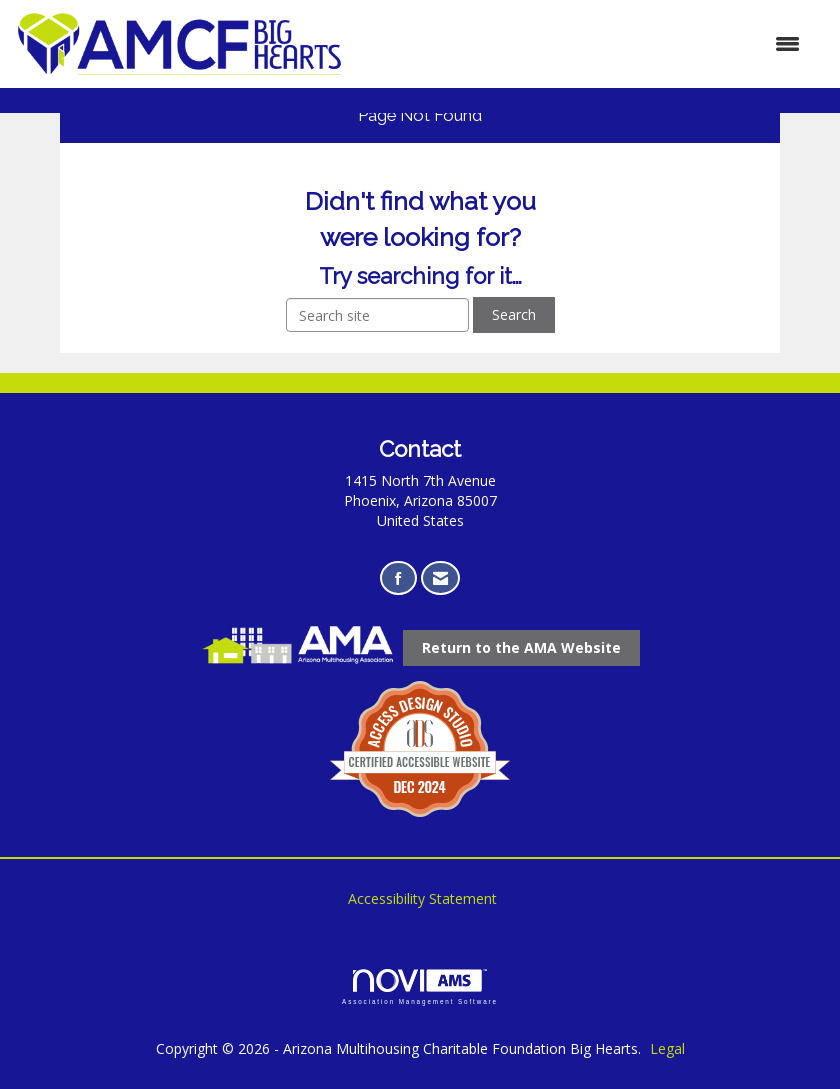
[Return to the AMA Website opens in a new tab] (521, 648)
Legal (667, 1048)
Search (514, 314)
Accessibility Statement (422, 898)
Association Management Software (420, 986)
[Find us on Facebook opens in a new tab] (398, 578)
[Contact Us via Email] (440, 578)
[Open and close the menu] (582, 44)
